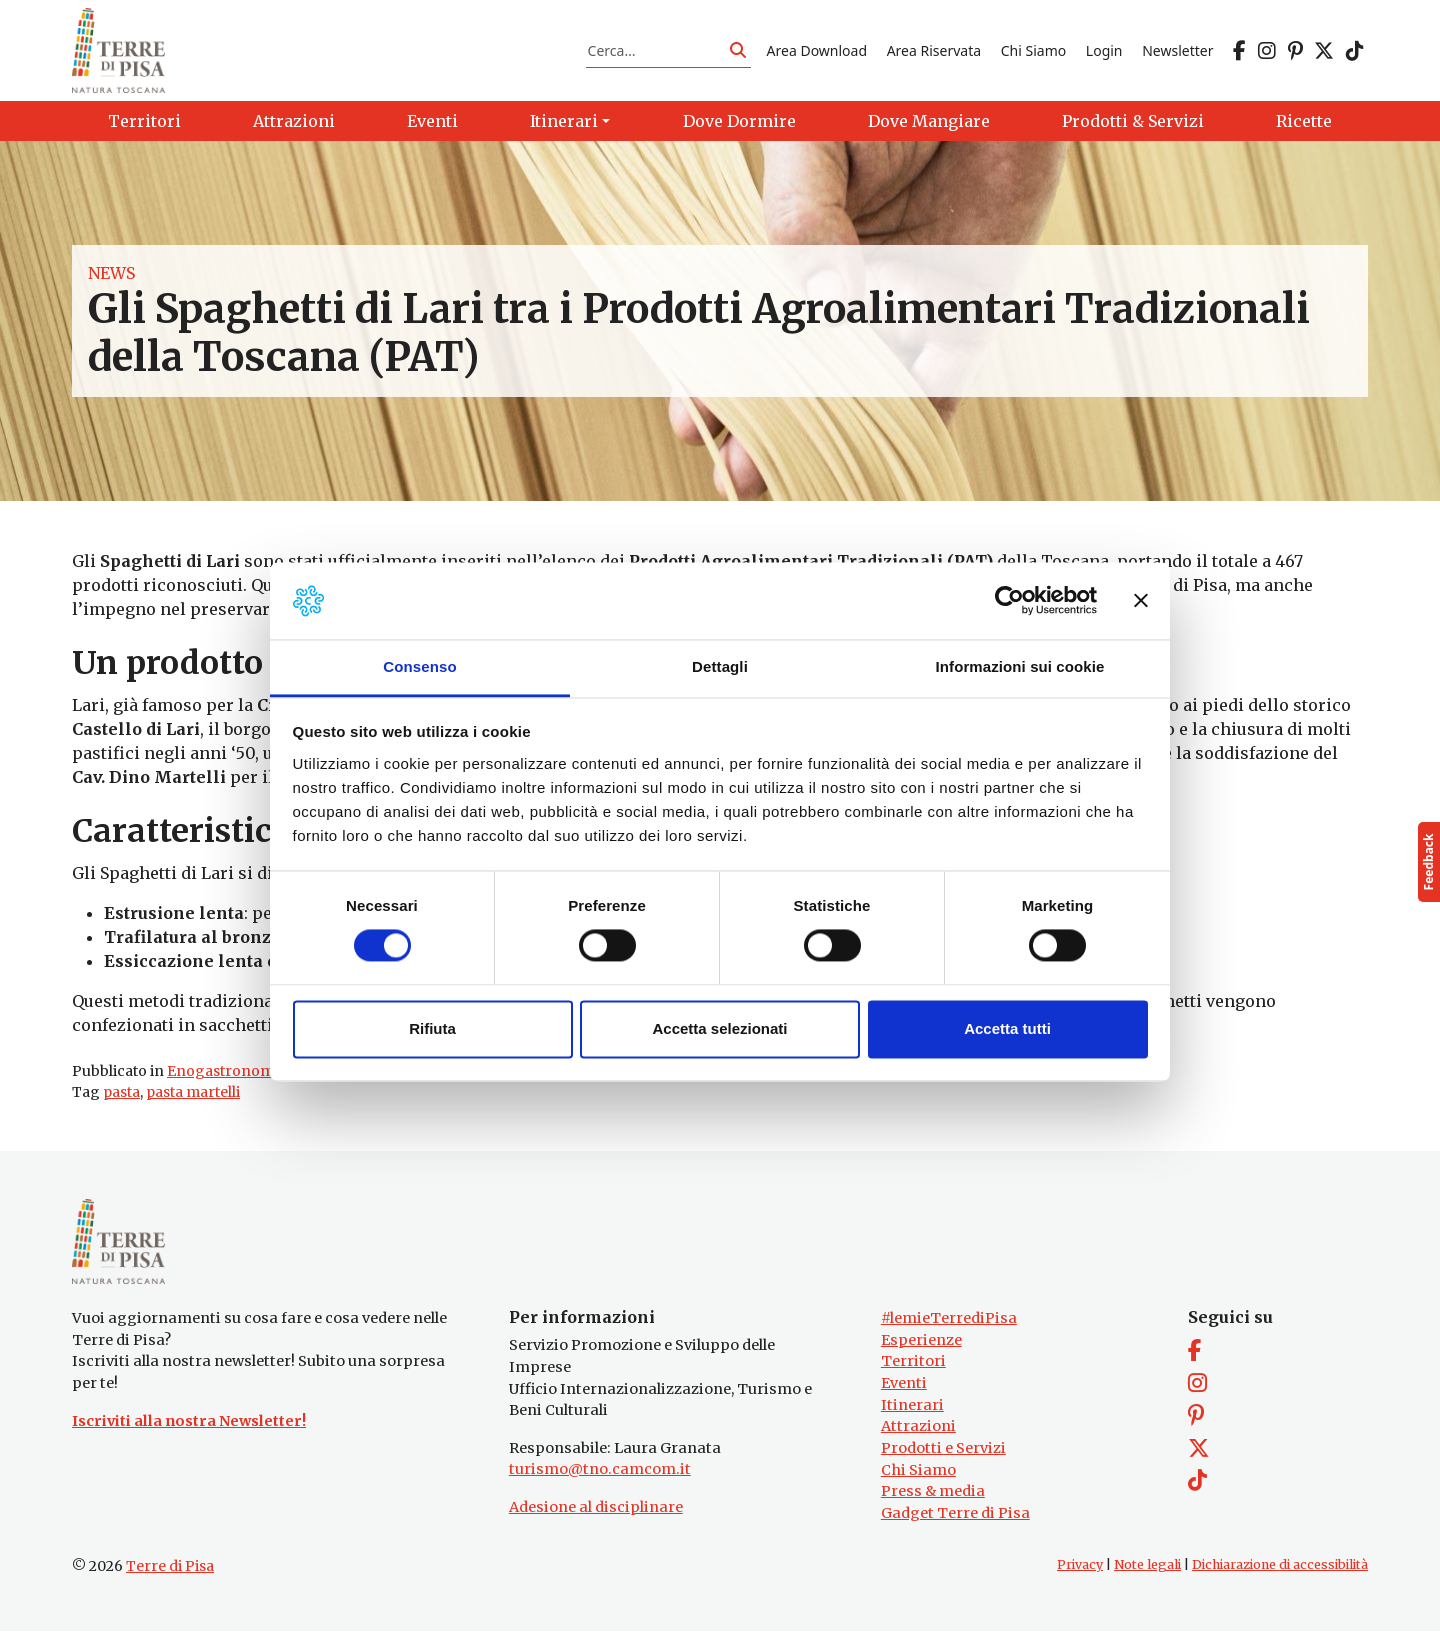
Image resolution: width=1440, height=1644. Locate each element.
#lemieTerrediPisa (949, 1331)
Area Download (817, 53)
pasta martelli (193, 1098)
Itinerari (912, 1417)
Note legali (1147, 1577)
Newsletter (1177, 53)
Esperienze (921, 1353)
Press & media (933, 1504)
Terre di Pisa (170, 1579)
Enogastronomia (226, 1077)
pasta (121, 1098)
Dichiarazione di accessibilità (1280, 1577)
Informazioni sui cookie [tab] (1020, 666)
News (111, 280)
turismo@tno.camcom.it (600, 1482)
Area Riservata (934, 53)
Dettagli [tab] (720, 666)
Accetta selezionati (719, 1028)
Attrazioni (918, 1439)
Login (1104, 53)
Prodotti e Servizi (943, 1461)
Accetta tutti (1007, 1028)
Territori (913, 1374)
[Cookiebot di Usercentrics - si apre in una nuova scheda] (1009, 601)
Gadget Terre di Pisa (955, 1525)
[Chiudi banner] (1141, 601)
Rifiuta (432, 1028)
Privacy (1080, 1577)
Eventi (904, 1396)
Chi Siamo (1033, 53)
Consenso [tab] (419, 666)
